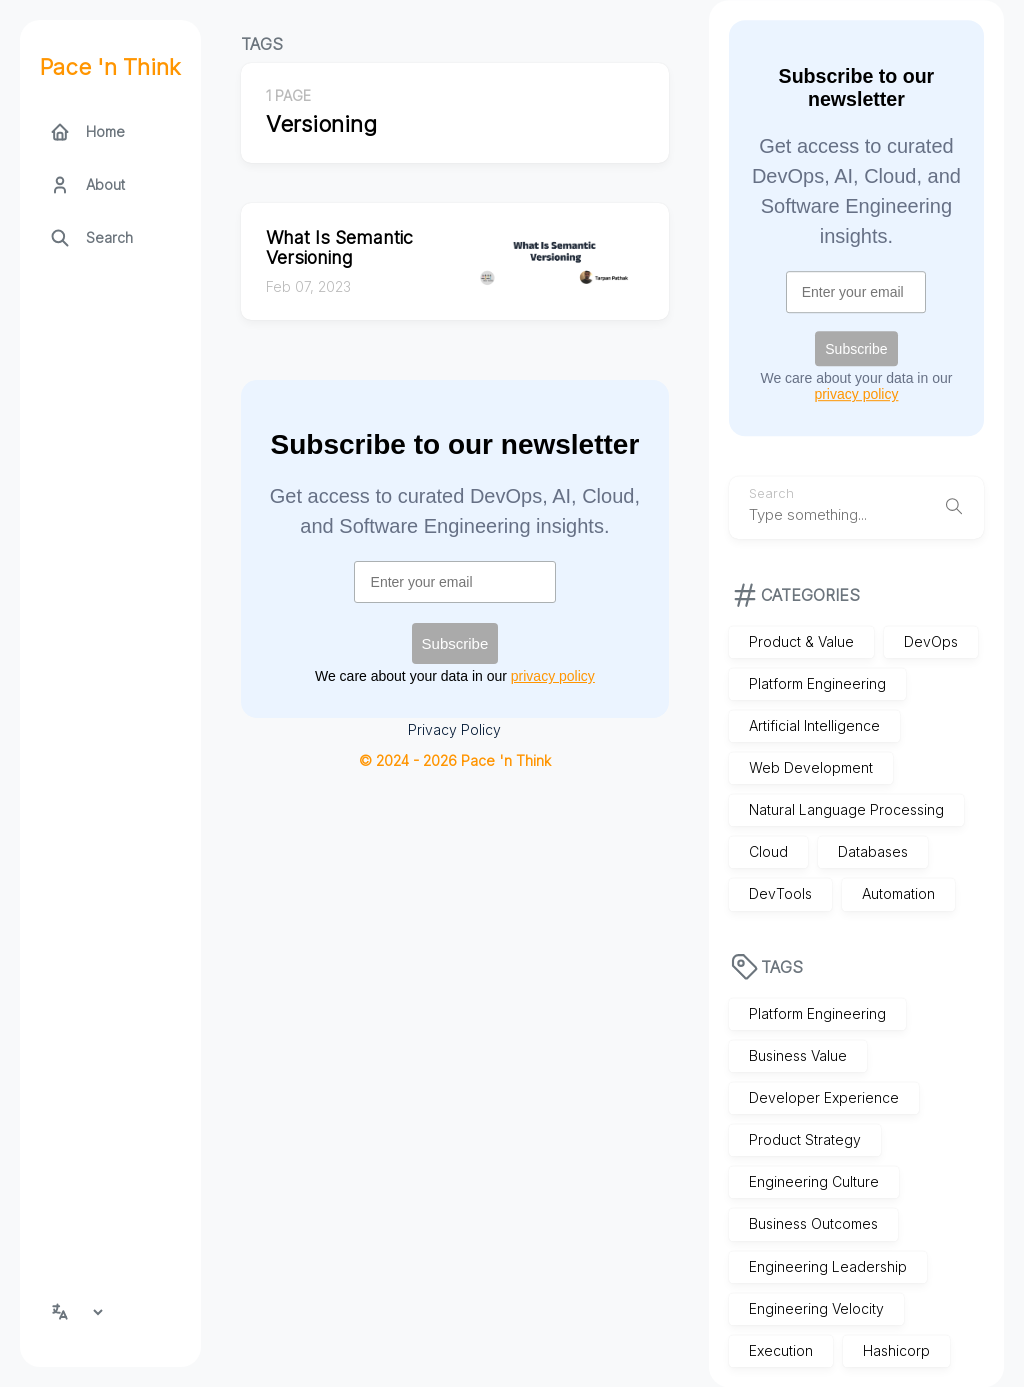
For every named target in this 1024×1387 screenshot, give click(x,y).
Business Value (798, 1055)
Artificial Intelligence (814, 725)
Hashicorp (896, 1350)
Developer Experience (824, 1097)
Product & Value (801, 641)
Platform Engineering (817, 683)
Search (771, 493)
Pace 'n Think (110, 67)
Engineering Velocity (816, 1308)
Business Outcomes (813, 1224)
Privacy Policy (454, 729)
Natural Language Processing (846, 809)
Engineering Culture (814, 1182)
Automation (898, 894)
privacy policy (856, 394)
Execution (781, 1350)
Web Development (811, 767)
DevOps (931, 641)
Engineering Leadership (828, 1266)
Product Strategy (805, 1139)
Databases (873, 852)
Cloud (768, 852)
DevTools (780, 894)
